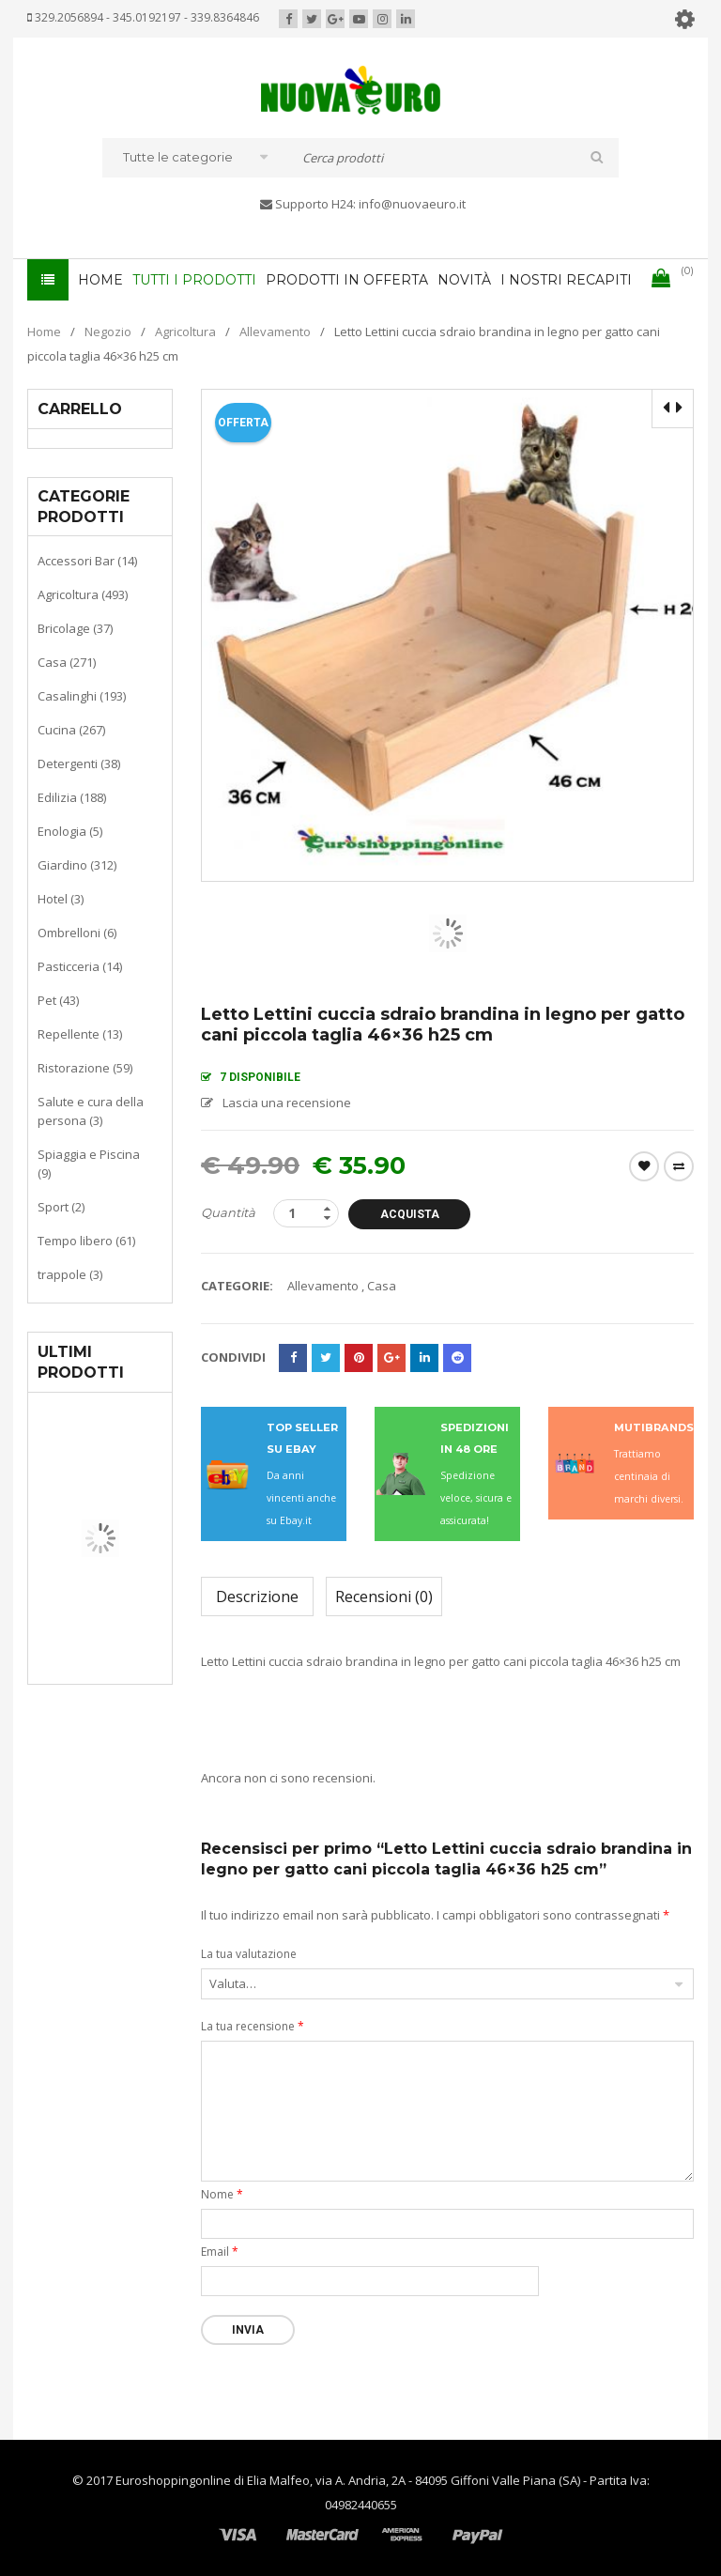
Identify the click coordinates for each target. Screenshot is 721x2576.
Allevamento (275, 331)
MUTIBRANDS (654, 1427)
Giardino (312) (77, 864)
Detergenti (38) (79, 763)
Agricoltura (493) (83, 594)
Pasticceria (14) (80, 966)
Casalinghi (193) (82, 695)
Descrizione (257, 1596)
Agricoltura (185, 331)
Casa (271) (67, 662)
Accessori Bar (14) (87, 560)
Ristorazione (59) (85, 1067)
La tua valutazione (249, 1954)
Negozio (107, 331)
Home (44, 331)
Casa (381, 1285)
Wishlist (644, 1166)
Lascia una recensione (286, 1102)
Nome (222, 2194)
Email (219, 2252)
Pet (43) (58, 1000)
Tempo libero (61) (86, 1240)
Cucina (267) (71, 729)
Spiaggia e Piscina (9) (89, 1163)
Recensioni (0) (384, 1596)
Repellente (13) (80, 1034)
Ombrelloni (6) (77, 932)
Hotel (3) (61, 898)
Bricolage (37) (75, 628)
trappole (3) (70, 1274)
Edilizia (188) (72, 797)
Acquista (409, 1214)
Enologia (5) (70, 831)
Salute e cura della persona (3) (91, 1111)
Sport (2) (61, 1206)
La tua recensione (252, 2026)
